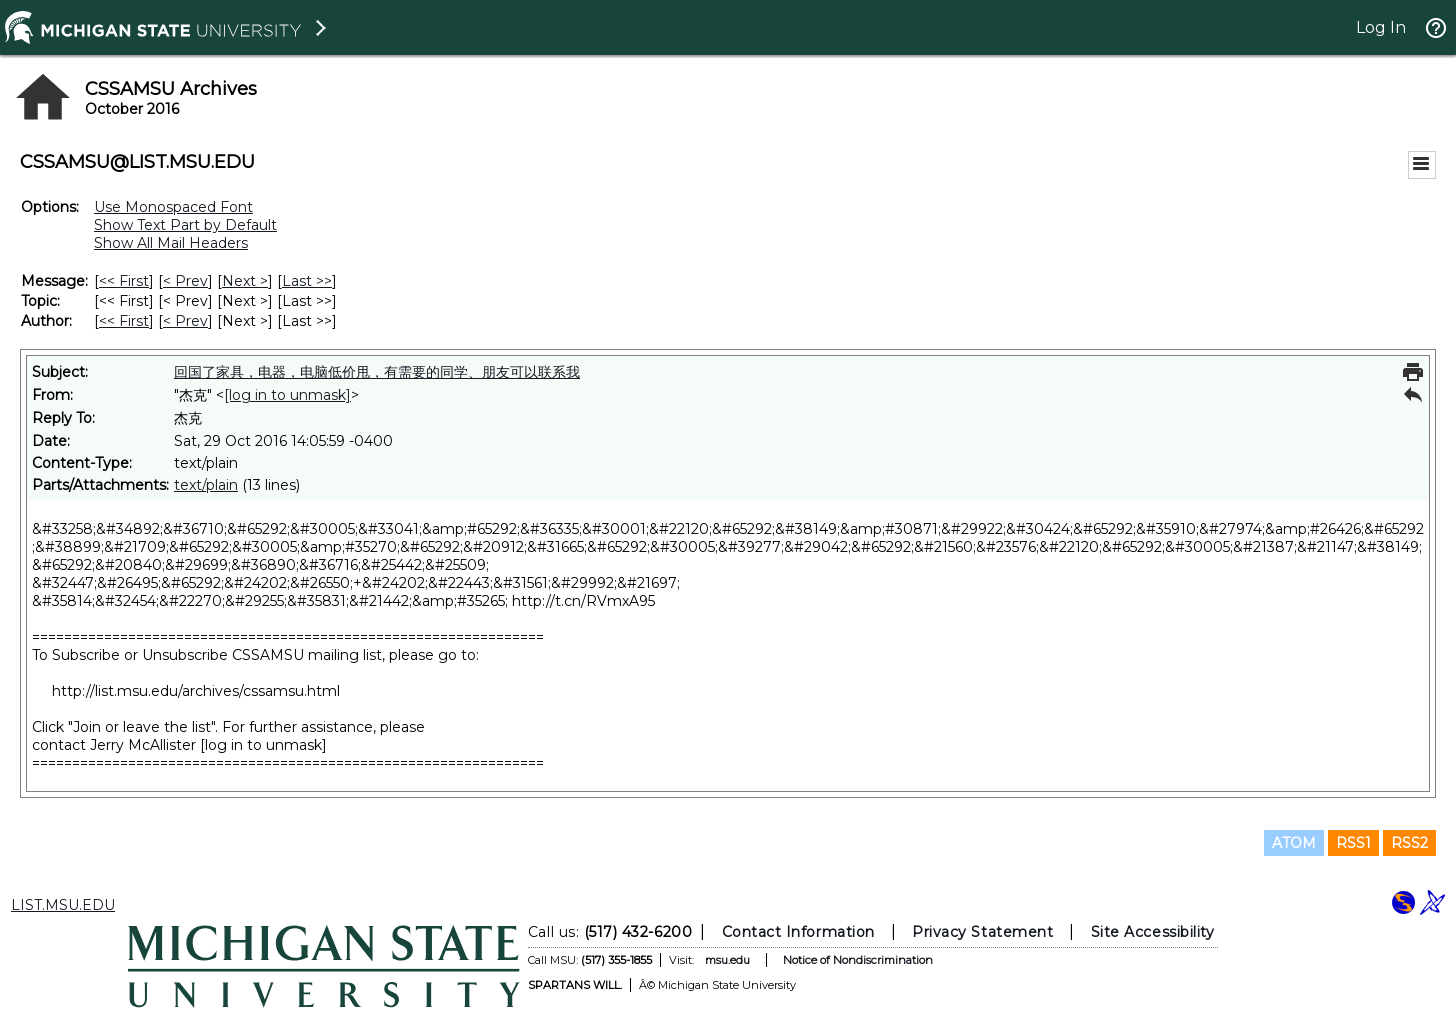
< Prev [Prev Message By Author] (185, 321)
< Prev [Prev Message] (185, 281)
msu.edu (727, 960)
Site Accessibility (1153, 932)
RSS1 (1353, 843)
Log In (1381, 27)
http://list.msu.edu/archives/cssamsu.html (196, 691)
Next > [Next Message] (245, 281)
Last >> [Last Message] (307, 281)
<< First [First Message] (124, 281)
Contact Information (798, 932)
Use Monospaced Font (173, 207)
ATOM (1294, 843)
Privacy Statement (982, 932)
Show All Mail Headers (171, 243)
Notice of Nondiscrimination (858, 960)
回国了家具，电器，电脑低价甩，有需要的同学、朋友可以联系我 (377, 372)
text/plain (206, 485)
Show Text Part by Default (185, 225)
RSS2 (1409, 843)
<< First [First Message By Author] (124, 321)
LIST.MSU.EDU (63, 905)
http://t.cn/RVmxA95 (583, 601)
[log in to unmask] (287, 395)
